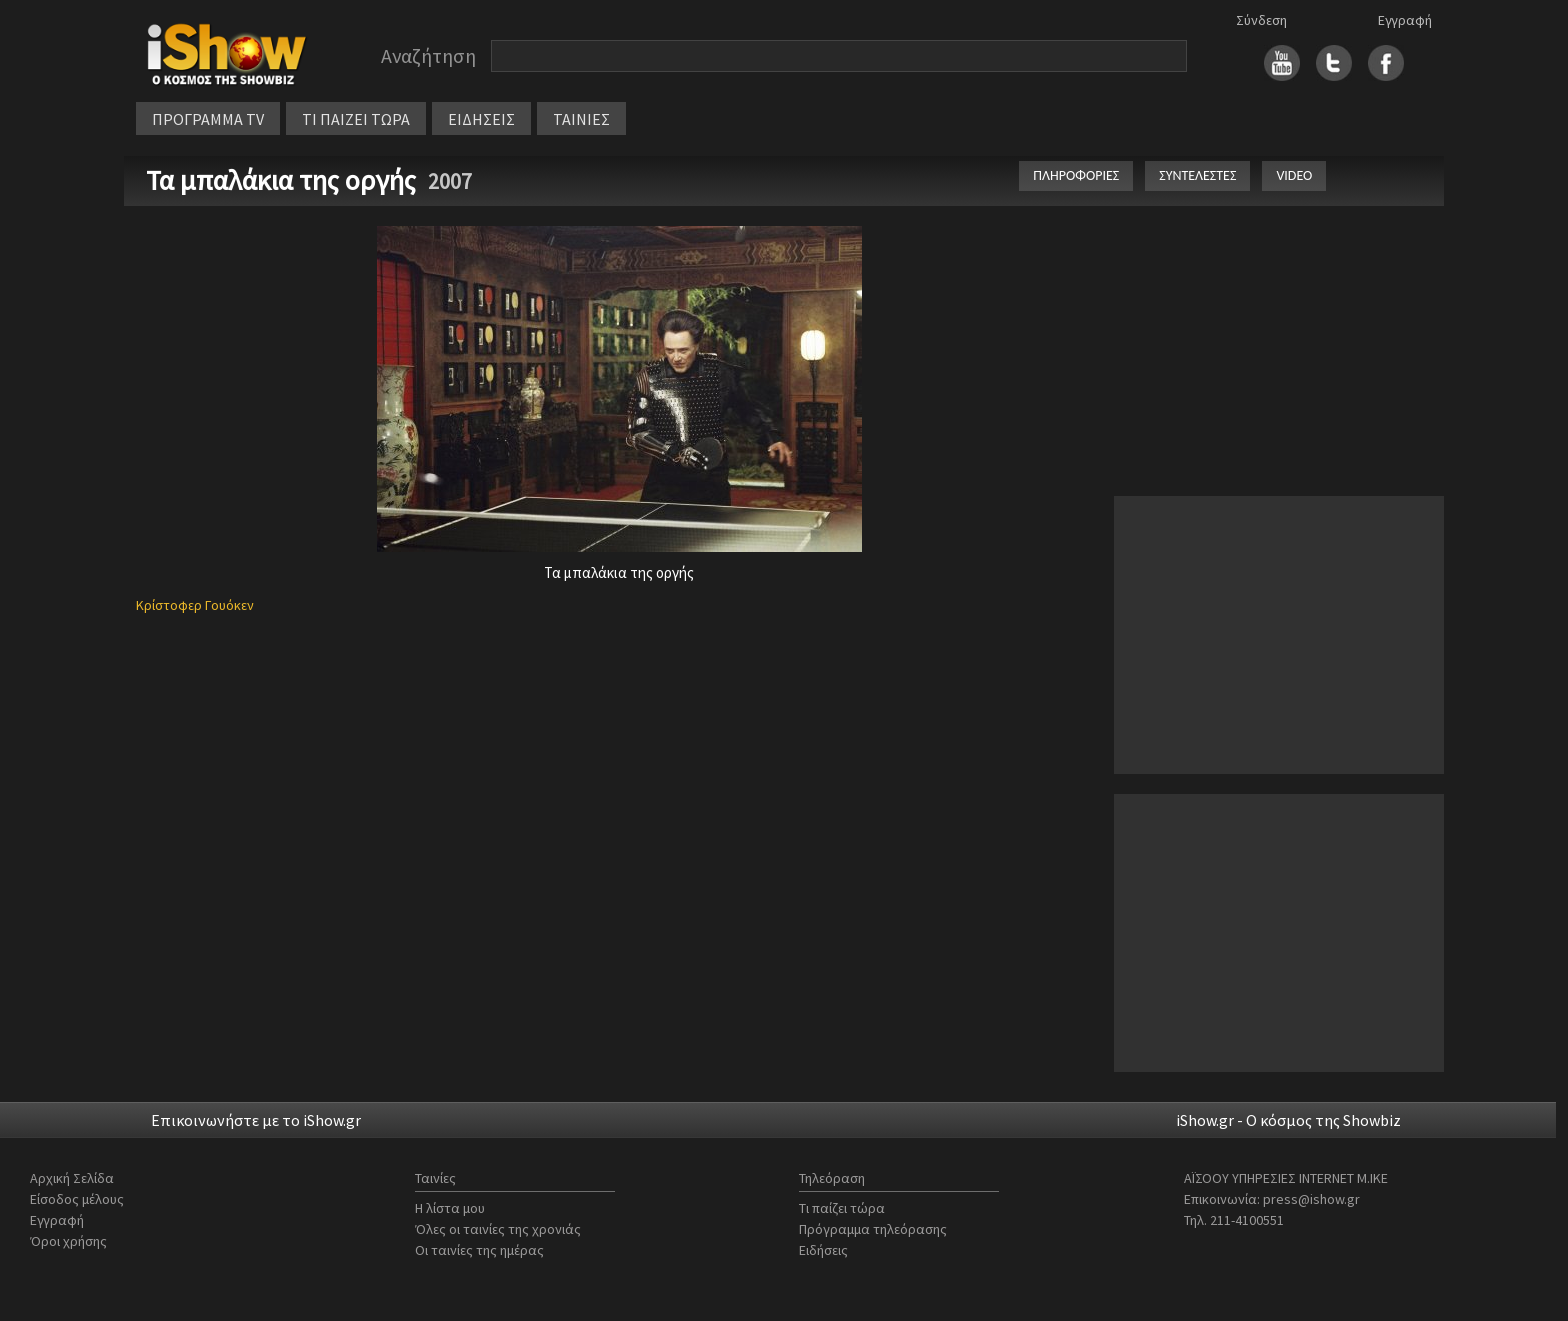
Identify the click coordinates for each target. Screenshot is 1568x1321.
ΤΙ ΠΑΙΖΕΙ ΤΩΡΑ (356, 119)
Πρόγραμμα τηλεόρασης (873, 1229)
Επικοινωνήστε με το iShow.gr (256, 1120)
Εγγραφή (1405, 20)
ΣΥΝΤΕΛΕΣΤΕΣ (1197, 175)
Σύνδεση (1261, 20)
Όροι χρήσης (68, 1241)
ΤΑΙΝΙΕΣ (581, 119)
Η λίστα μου (450, 1208)
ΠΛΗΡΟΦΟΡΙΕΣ (1076, 175)
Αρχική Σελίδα (72, 1178)
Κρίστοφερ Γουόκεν (195, 605)
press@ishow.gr (1311, 1199)
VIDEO (1294, 175)
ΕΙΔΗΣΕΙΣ (481, 119)
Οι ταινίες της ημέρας (479, 1250)
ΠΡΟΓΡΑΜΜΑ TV (208, 119)
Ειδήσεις (823, 1250)
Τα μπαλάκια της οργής (284, 180)
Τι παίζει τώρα (842, 1208)
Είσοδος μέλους (77, 1199)
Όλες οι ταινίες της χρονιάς (498, 1229)
